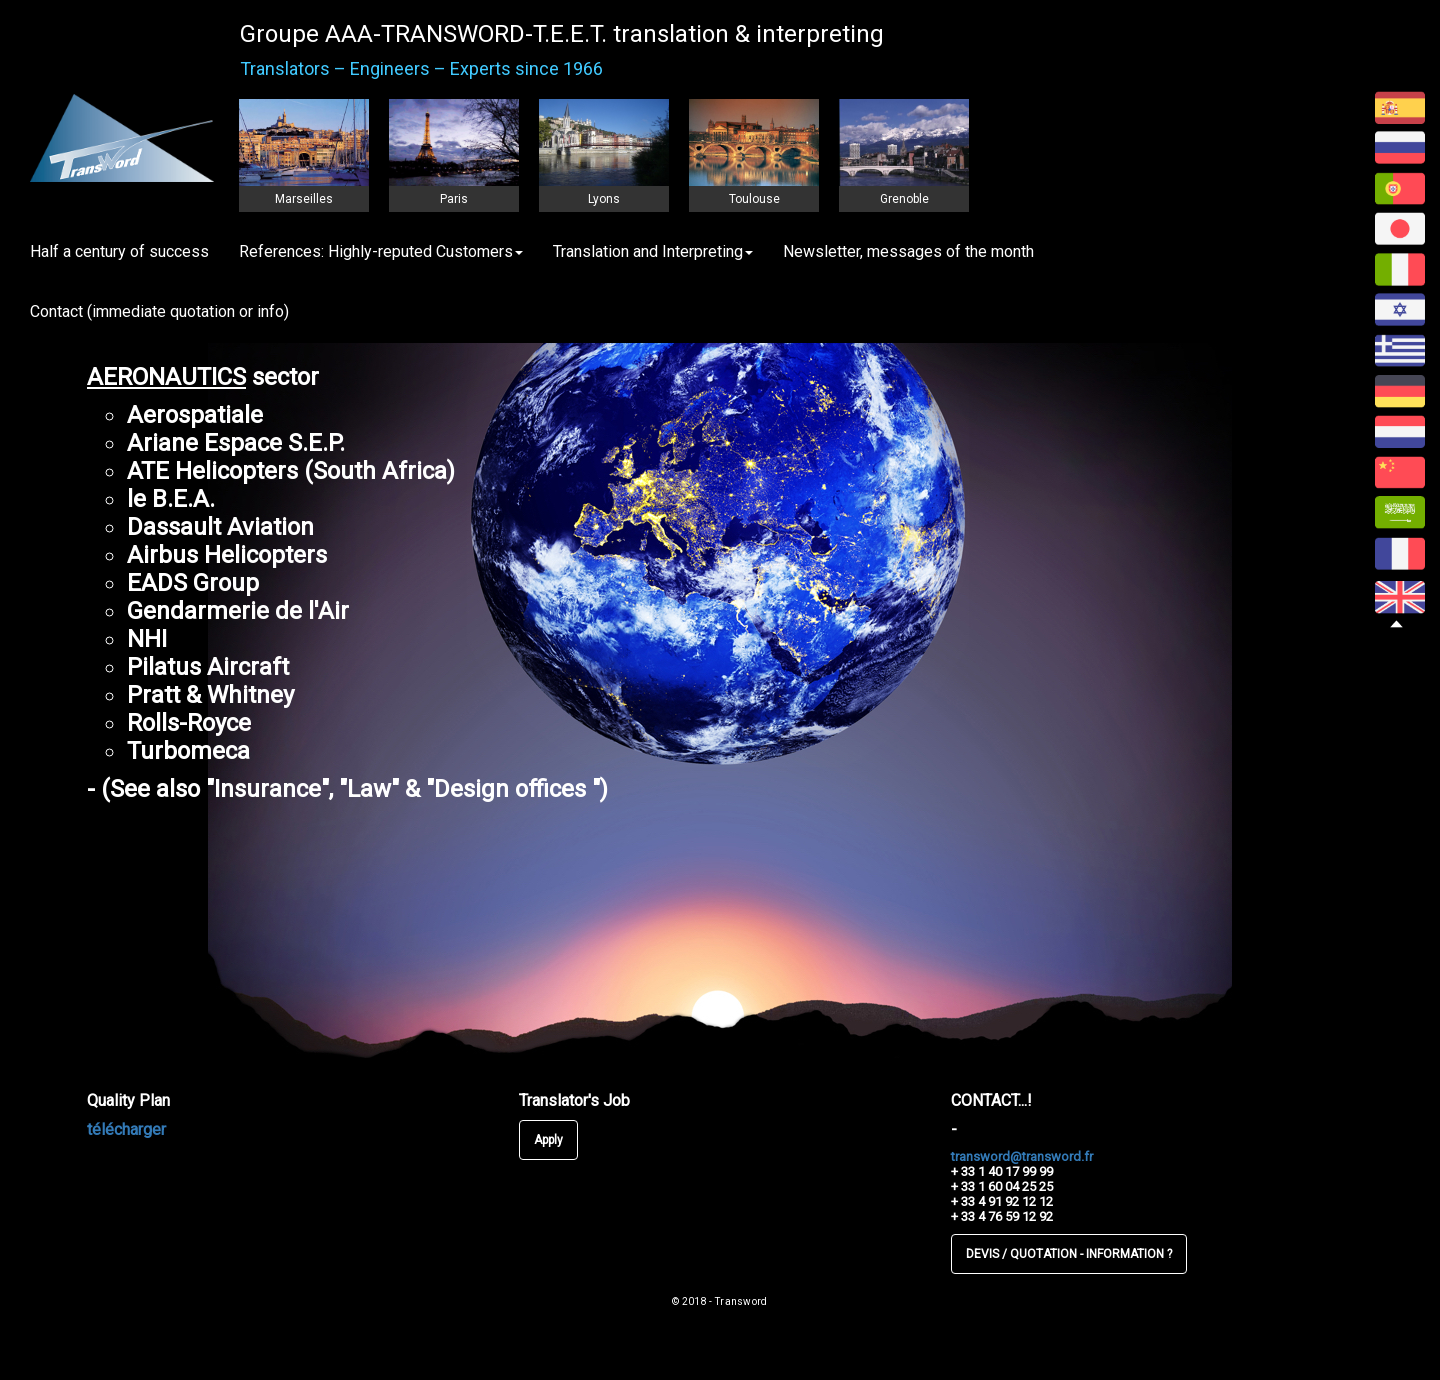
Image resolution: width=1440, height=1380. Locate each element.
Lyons (604, 199)
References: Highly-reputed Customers (381, 251)
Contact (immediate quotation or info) (159, 311)
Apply (548, 1140)
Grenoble (904, 199)
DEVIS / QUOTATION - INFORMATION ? (1069, 1254)
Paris (454, 199)
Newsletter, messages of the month (908, 251)
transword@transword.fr (1022, 1156)
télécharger (126, 1129)
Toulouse (754, 199)
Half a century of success (119, 251)
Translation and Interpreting (653, 251)
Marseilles (304, 199)
